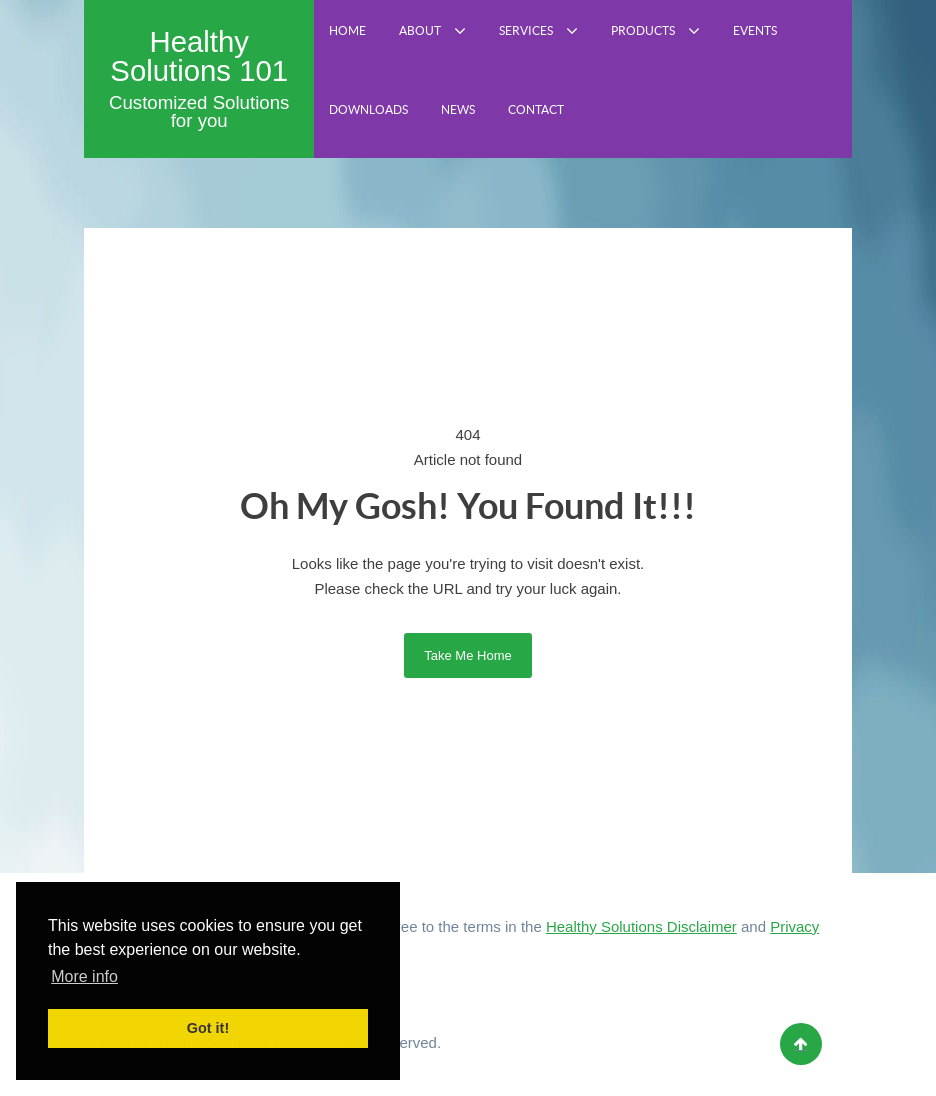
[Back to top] (801, 1044)
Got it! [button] (208, 1028)
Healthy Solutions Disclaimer (641, 926)
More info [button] (84, 976)
